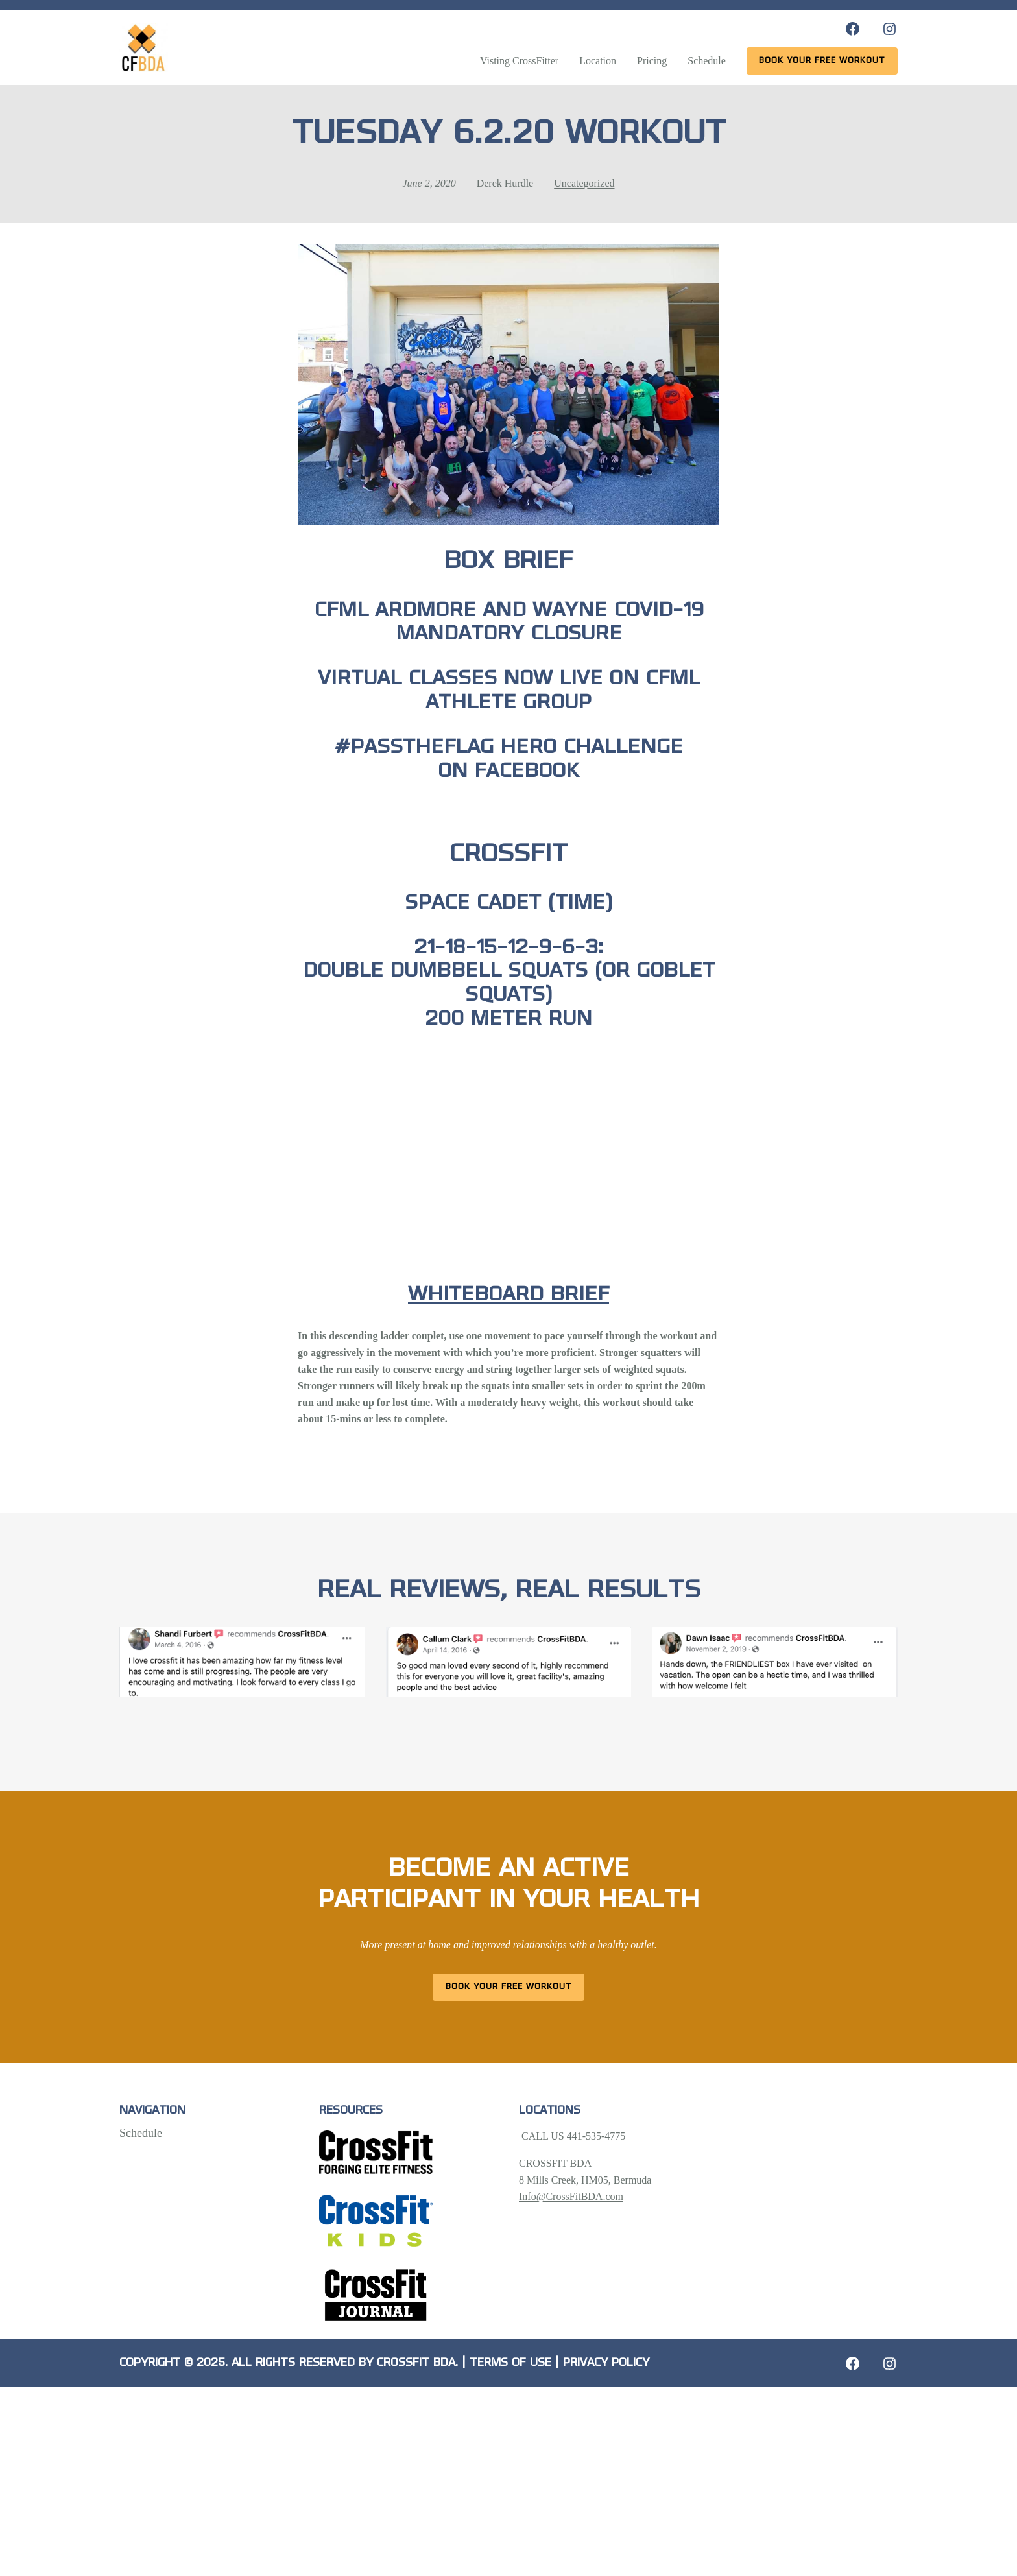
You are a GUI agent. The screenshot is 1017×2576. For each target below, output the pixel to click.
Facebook (526, 771)
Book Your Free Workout (509, 1987)
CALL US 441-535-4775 (572, 2135)
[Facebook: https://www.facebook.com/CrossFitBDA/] (852, 29)
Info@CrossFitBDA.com (571, 2196)
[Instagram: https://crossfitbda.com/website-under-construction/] (889, 2363)
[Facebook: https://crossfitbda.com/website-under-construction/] (852, 2363)
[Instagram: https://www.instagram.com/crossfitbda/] (889, 29)
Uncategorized (584, 183)
